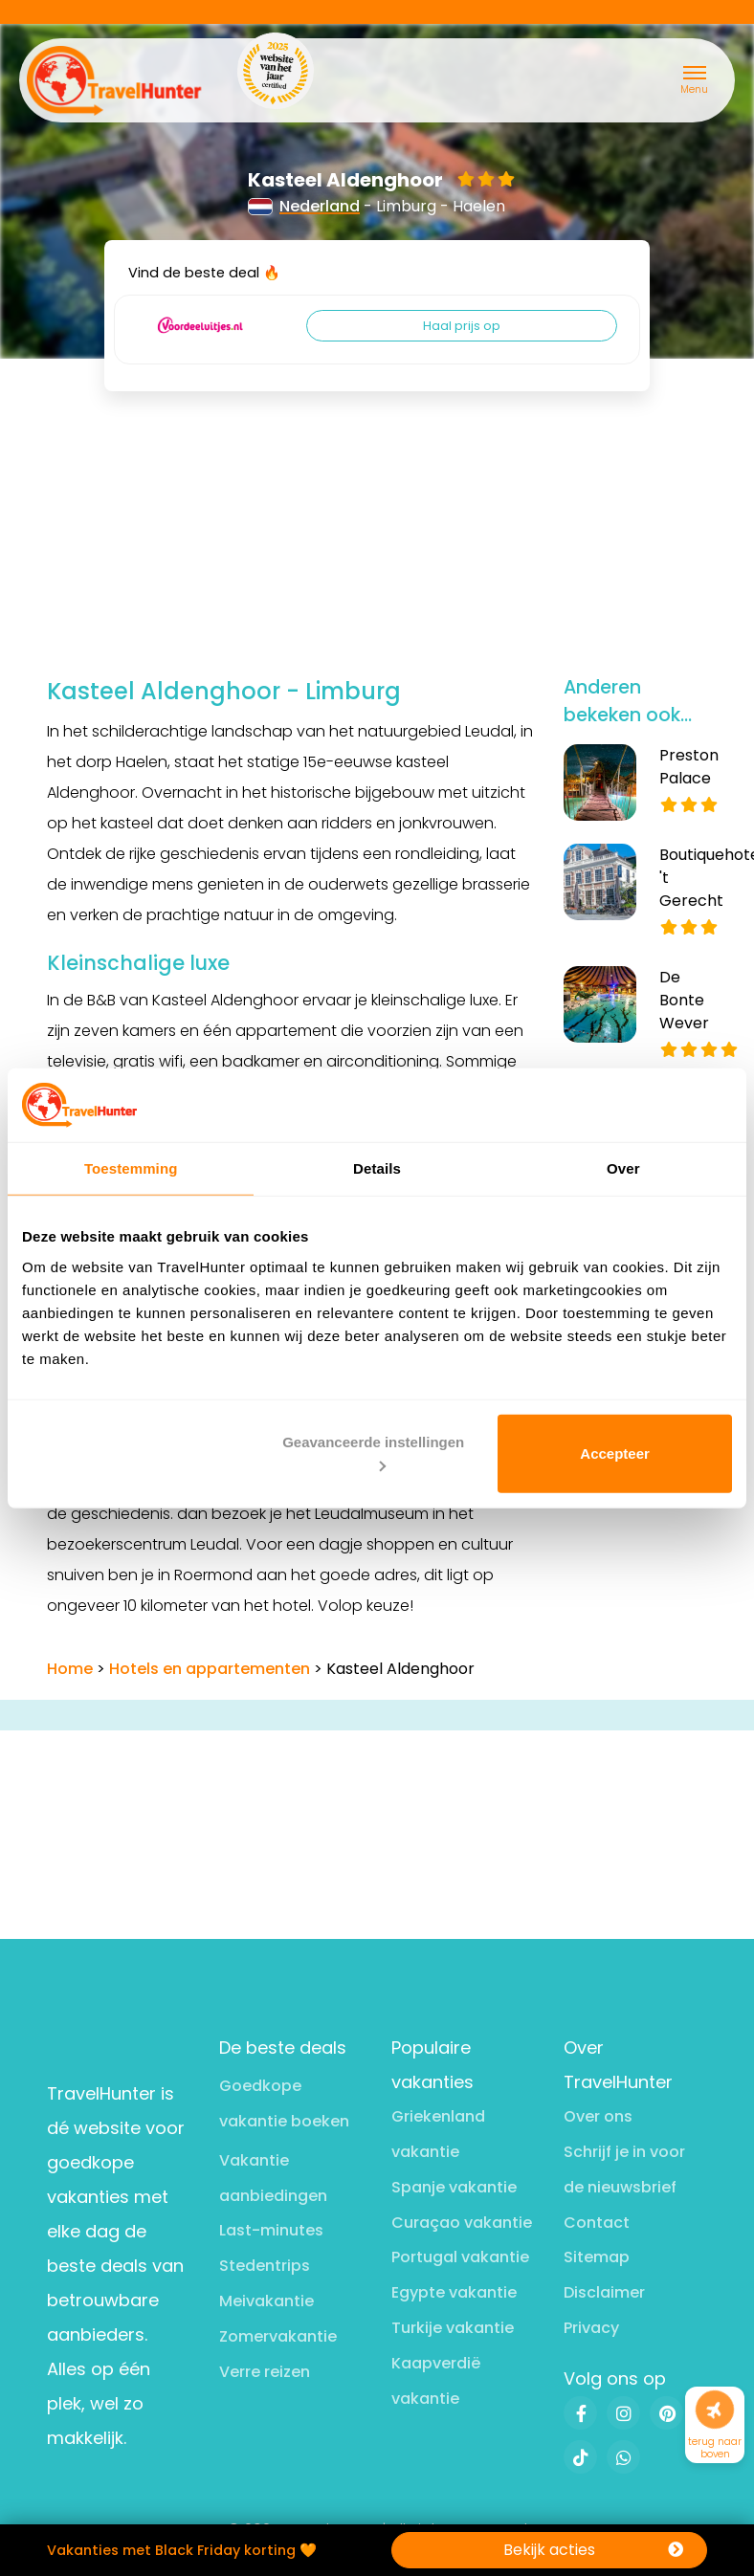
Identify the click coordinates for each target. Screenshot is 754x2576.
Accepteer (615, 1453)
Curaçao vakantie (461, 2223)
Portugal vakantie (460, 2257)
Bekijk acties (593, 2550)
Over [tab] (623, 1168)
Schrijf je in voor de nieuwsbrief (624, 2169)
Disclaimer (604, 2292)
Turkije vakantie (452, 2328)
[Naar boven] (715, 2410)
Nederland (304, 206)
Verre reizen (264, 2372)
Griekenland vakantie (438, 2134)
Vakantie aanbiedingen (273, 2178)
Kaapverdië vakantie (435, 2381)
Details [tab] (377, 1168)
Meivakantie (266, 2301)
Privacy (591, 2328)
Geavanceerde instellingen (373, 1453)
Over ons (598, 2116)
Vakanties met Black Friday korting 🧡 (182, 2550)
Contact (597, 2223)
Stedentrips (264, 2266)
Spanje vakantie (454, 2187)
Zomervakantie (278, 2336)
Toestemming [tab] (131, 1168)
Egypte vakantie (454, 2292)
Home (70, 1669)
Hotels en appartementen (209, 1669)
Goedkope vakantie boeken (284, 2103)
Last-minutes (271, 2230)
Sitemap (597, 2257)
